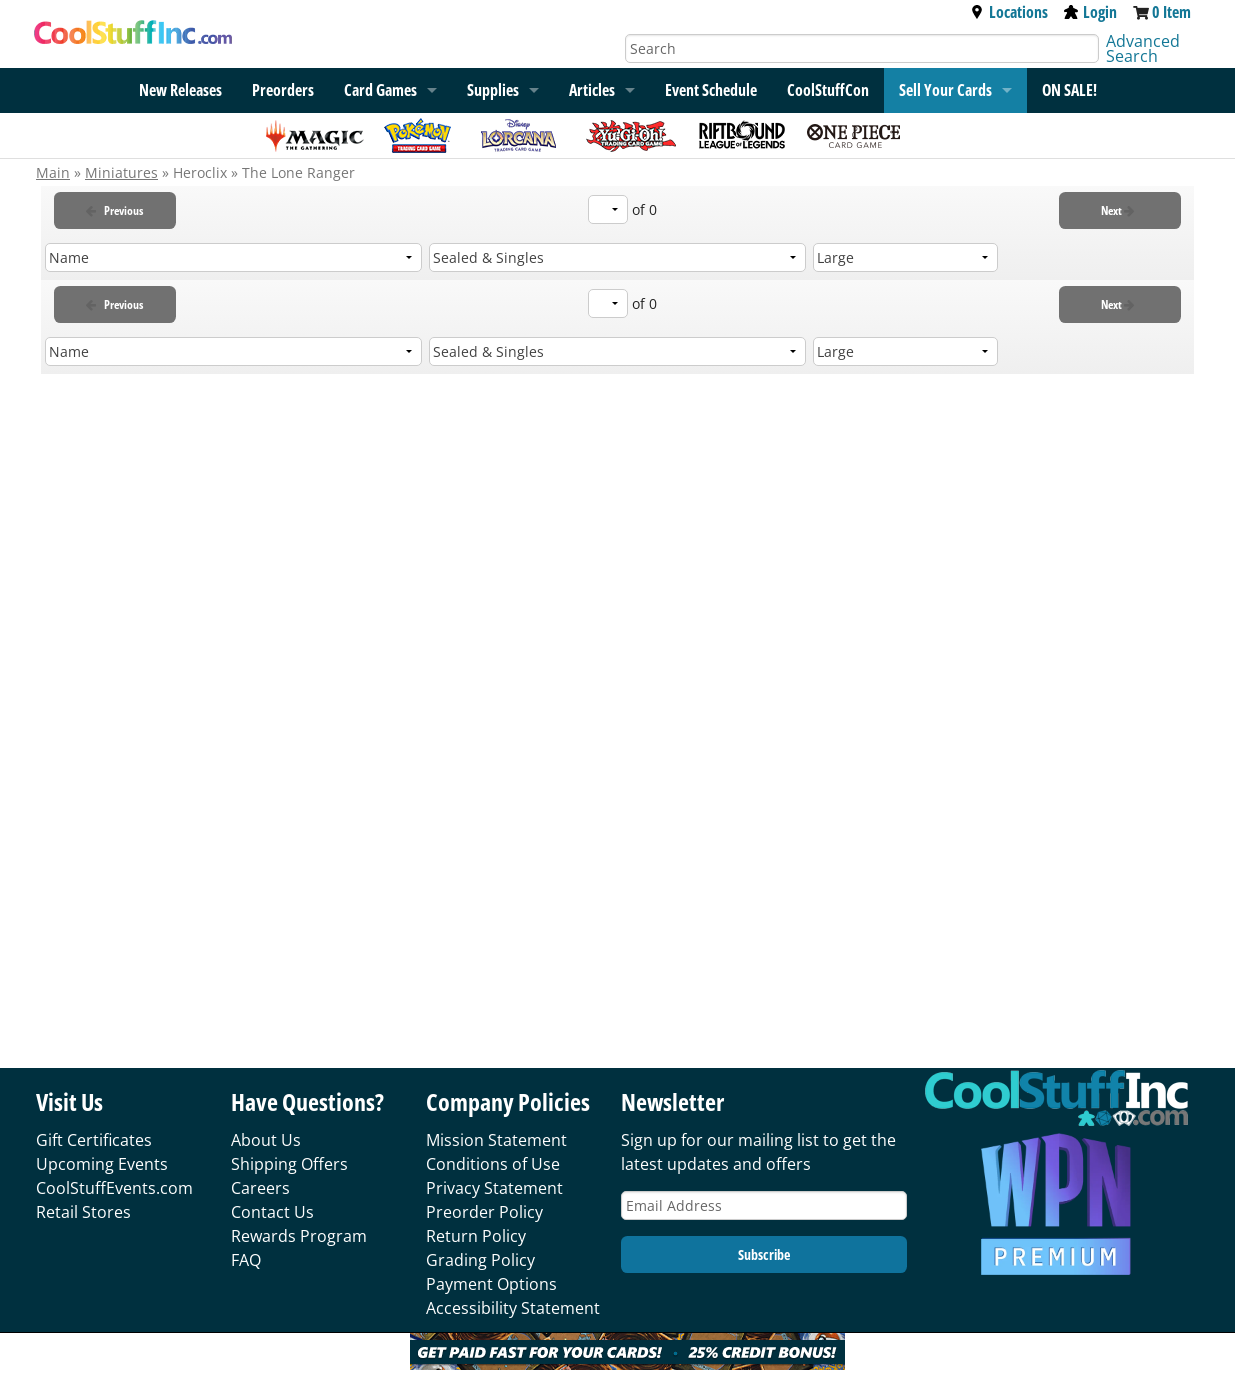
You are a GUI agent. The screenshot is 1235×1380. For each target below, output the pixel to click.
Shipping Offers (289, 1164)
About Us (266, 1140)
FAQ (246, 1260)
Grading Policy (480, 1260)
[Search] (862, 48)
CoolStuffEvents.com (114, 1188)
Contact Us (272, 1212)
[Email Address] (764, 1205)
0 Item (1171, 12)
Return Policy (476, 1236)
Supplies (493, 90)
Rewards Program (299, 1236)
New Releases (180, 90)
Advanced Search (1143, 48)
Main (53, 172)
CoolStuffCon (828, 90)
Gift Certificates (94, 1140)
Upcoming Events (102, 1164)
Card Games (380, 90)
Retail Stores (83, 1212)
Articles (592, 90)
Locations (1009, 12)
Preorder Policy (484, 1212)
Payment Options (491, 1284)
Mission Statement (496, 1140)
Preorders (283, 90)
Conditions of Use (493, 1164)
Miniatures (121, 172)
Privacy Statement (494, 1188)
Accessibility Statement (513, 1308)
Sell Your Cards (945, 90)
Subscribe (764, 1254)
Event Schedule (711, 90)
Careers (260, 1188)
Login (1090, 12)
